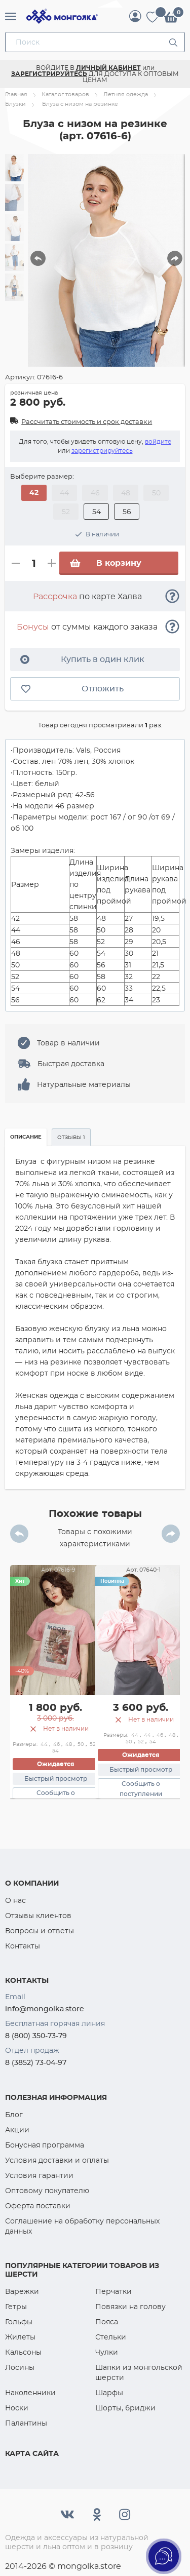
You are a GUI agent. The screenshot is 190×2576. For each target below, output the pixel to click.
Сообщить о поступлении (141, 1789)
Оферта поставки (37, 2205)
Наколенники (30, 2392)
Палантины (26, 2423)
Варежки (22, 2291)
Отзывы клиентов (38, 1915)
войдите (158, 441)
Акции (17, 2129)
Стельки (110, 2336)
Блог (14, 2114)
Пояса (106, 2321)
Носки (16, 2407)
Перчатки (113, 2291)
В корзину (105, 563)
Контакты (22, 1945)
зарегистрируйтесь (102, 450)
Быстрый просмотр (55, 1778)
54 (55, 1750)
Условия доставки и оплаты (57, 2160)
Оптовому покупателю (47, 2190)
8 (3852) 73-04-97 (35, 2062)
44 (44, 1744)
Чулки (106, 2352)
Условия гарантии (39, 2175)
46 (56, 1744)
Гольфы (18, 2321)
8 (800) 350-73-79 (36, 2035)
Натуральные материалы (84, 1084)
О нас (15, 1900)
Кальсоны (23, 2352)
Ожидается (55, 1764)
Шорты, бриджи (125, 2407)
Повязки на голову (130, 2306)
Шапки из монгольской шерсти (138, 2372)
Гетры (16, 2306)
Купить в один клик (82, 659)
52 (93, 1744)
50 (81, 1744)
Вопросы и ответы (39, 1930)
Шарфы (109, 2392)
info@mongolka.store (44, 2008)
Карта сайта (32, 2453)
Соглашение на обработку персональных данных (82, 2226)
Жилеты (20, 2336)
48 (68, 1744)
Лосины (19, 2367)
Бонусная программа (44, 2145)
